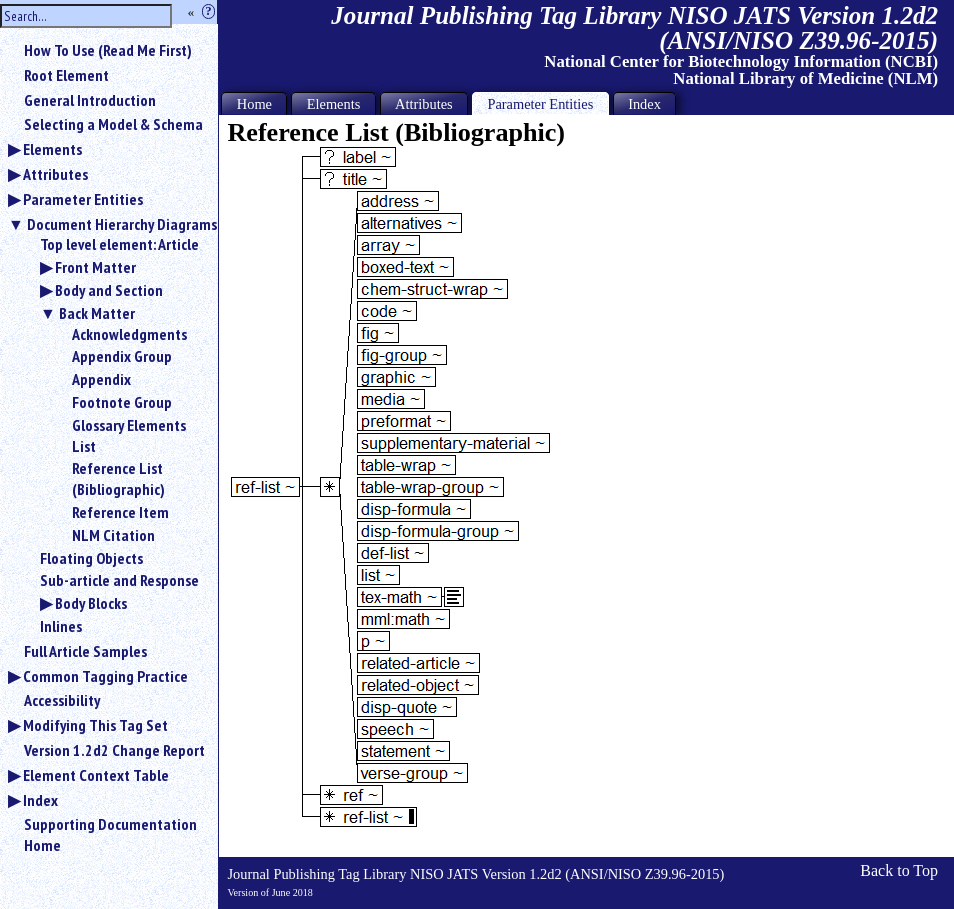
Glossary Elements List (129, 435)
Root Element (66, 75)
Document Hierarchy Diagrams (122, 224)
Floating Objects (91, 558)
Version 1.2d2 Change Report (114, 750)
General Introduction (90, 100)
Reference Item (120, 512)
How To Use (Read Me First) (108, 50)
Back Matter (97, 313)
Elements (52, 149)
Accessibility (62, 700)
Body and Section (109, 290)
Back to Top (899, 870)
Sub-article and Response (119, 580)
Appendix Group (122, 356)
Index (40, 800)
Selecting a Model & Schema (113, 124)
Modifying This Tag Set (95, 725)
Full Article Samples (85, 651)
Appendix (101, 379)
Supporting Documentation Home (110, 834)
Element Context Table (96, 775)
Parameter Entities (83, 199)
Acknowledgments (129, 334)
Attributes (55, 174)
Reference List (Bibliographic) (118, 478)
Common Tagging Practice (105, 676)
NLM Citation (113, 535)
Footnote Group (122, 402)
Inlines (61, 626)
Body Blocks (91, 603)
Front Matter (95, 267)
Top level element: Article (119, 244)
